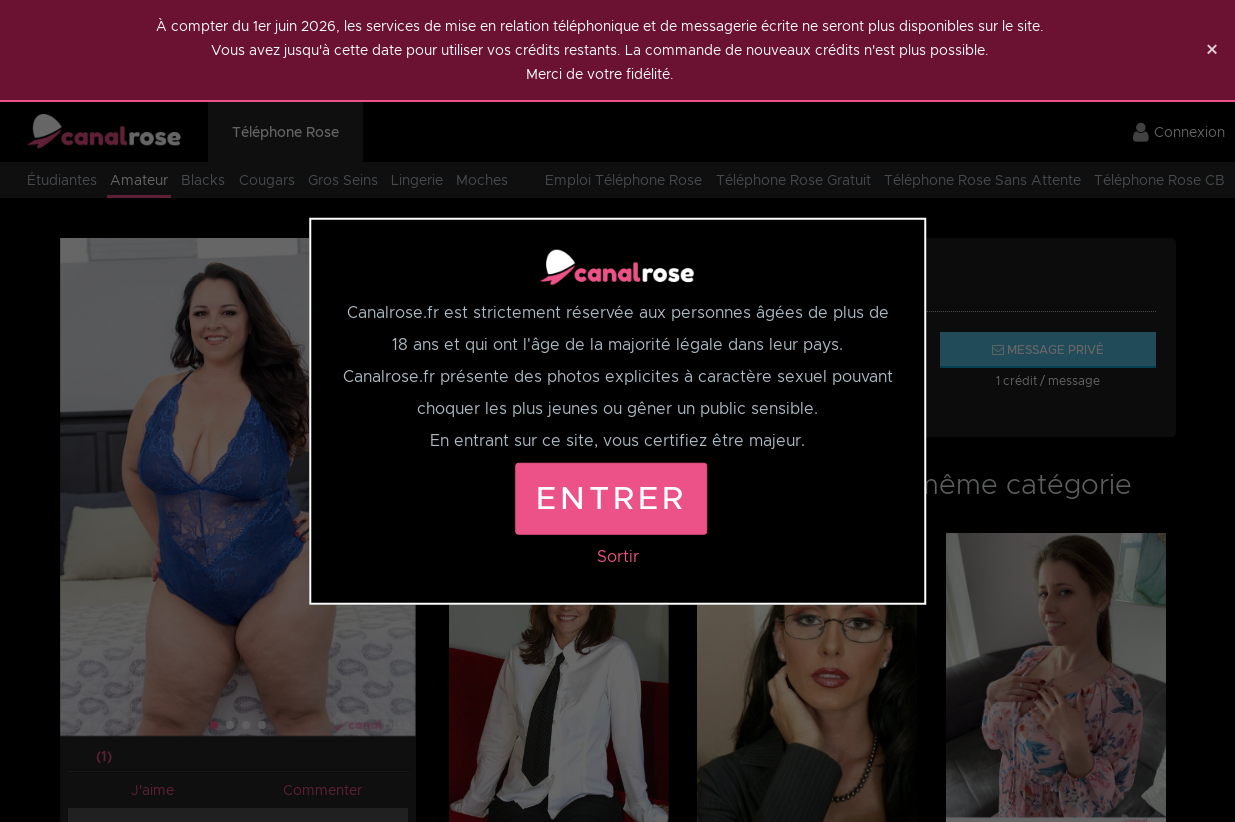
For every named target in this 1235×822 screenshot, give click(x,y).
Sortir (618, 556)
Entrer (611, 497)
